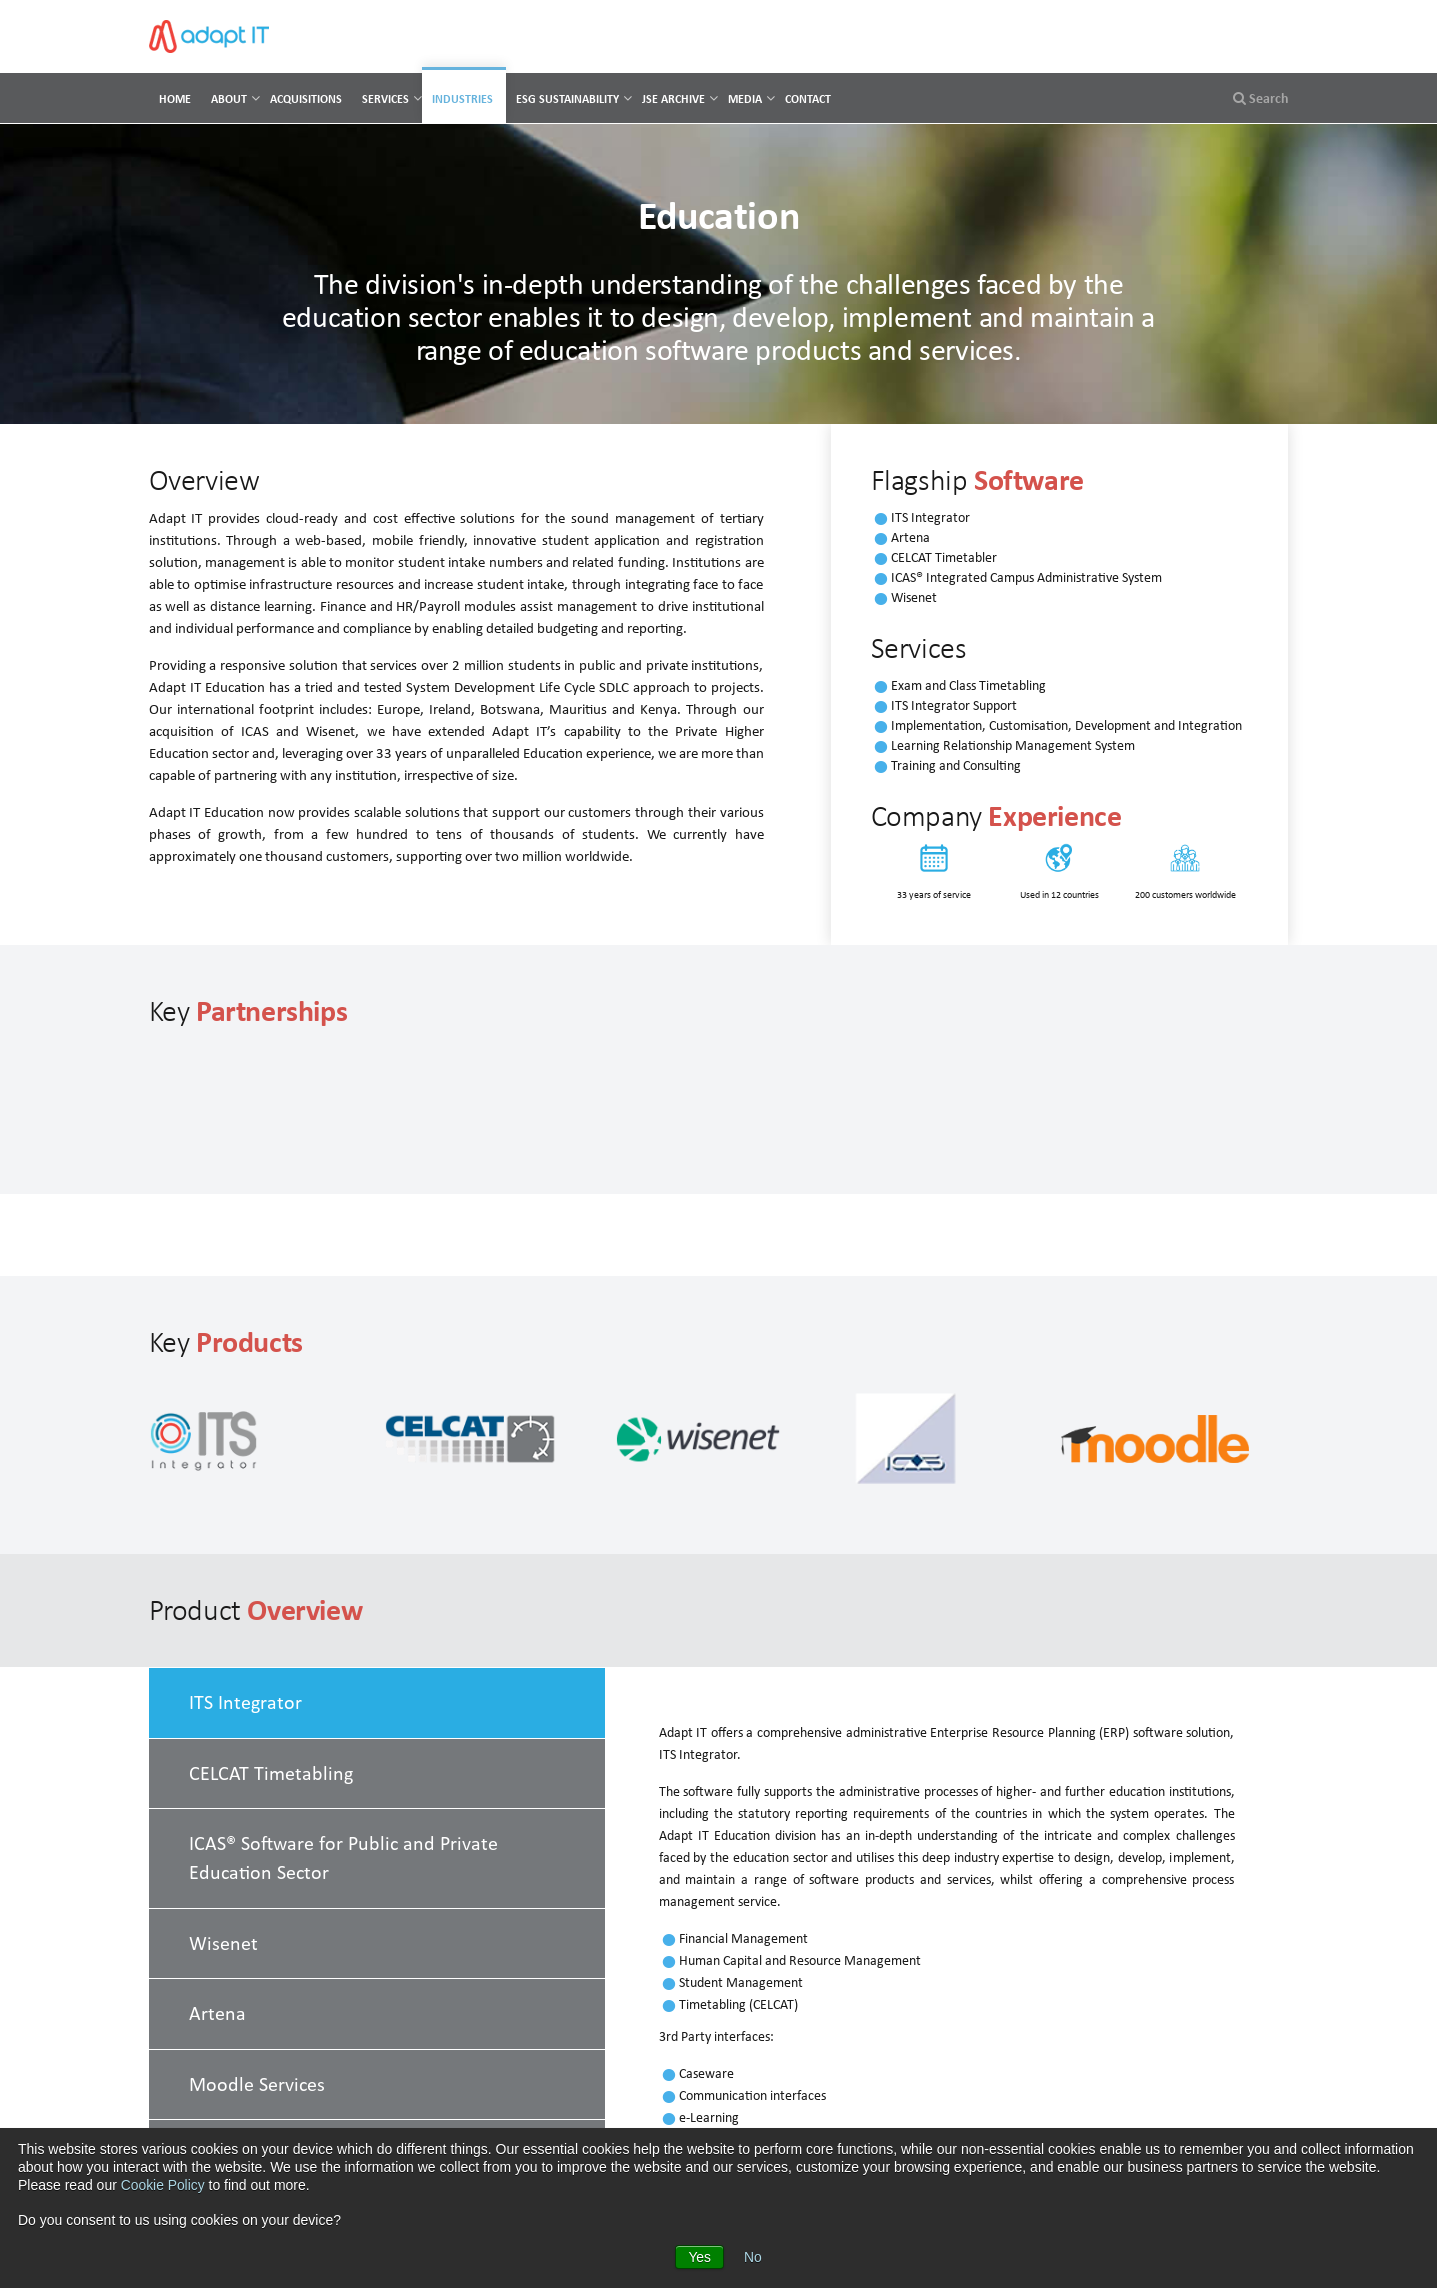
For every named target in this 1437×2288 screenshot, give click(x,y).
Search (1261, 98)
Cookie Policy (163, 2186)
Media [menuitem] (745, 98)
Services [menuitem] (385, 98)
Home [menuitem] (175, 98)
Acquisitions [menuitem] (306, 98)
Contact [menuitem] (808, 98)
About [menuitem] (229, 98)
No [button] (753, 2257)
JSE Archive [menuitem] (673, 98)
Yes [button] (699, 2257)
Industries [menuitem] (462, 98)
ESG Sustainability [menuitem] (567, 98)
